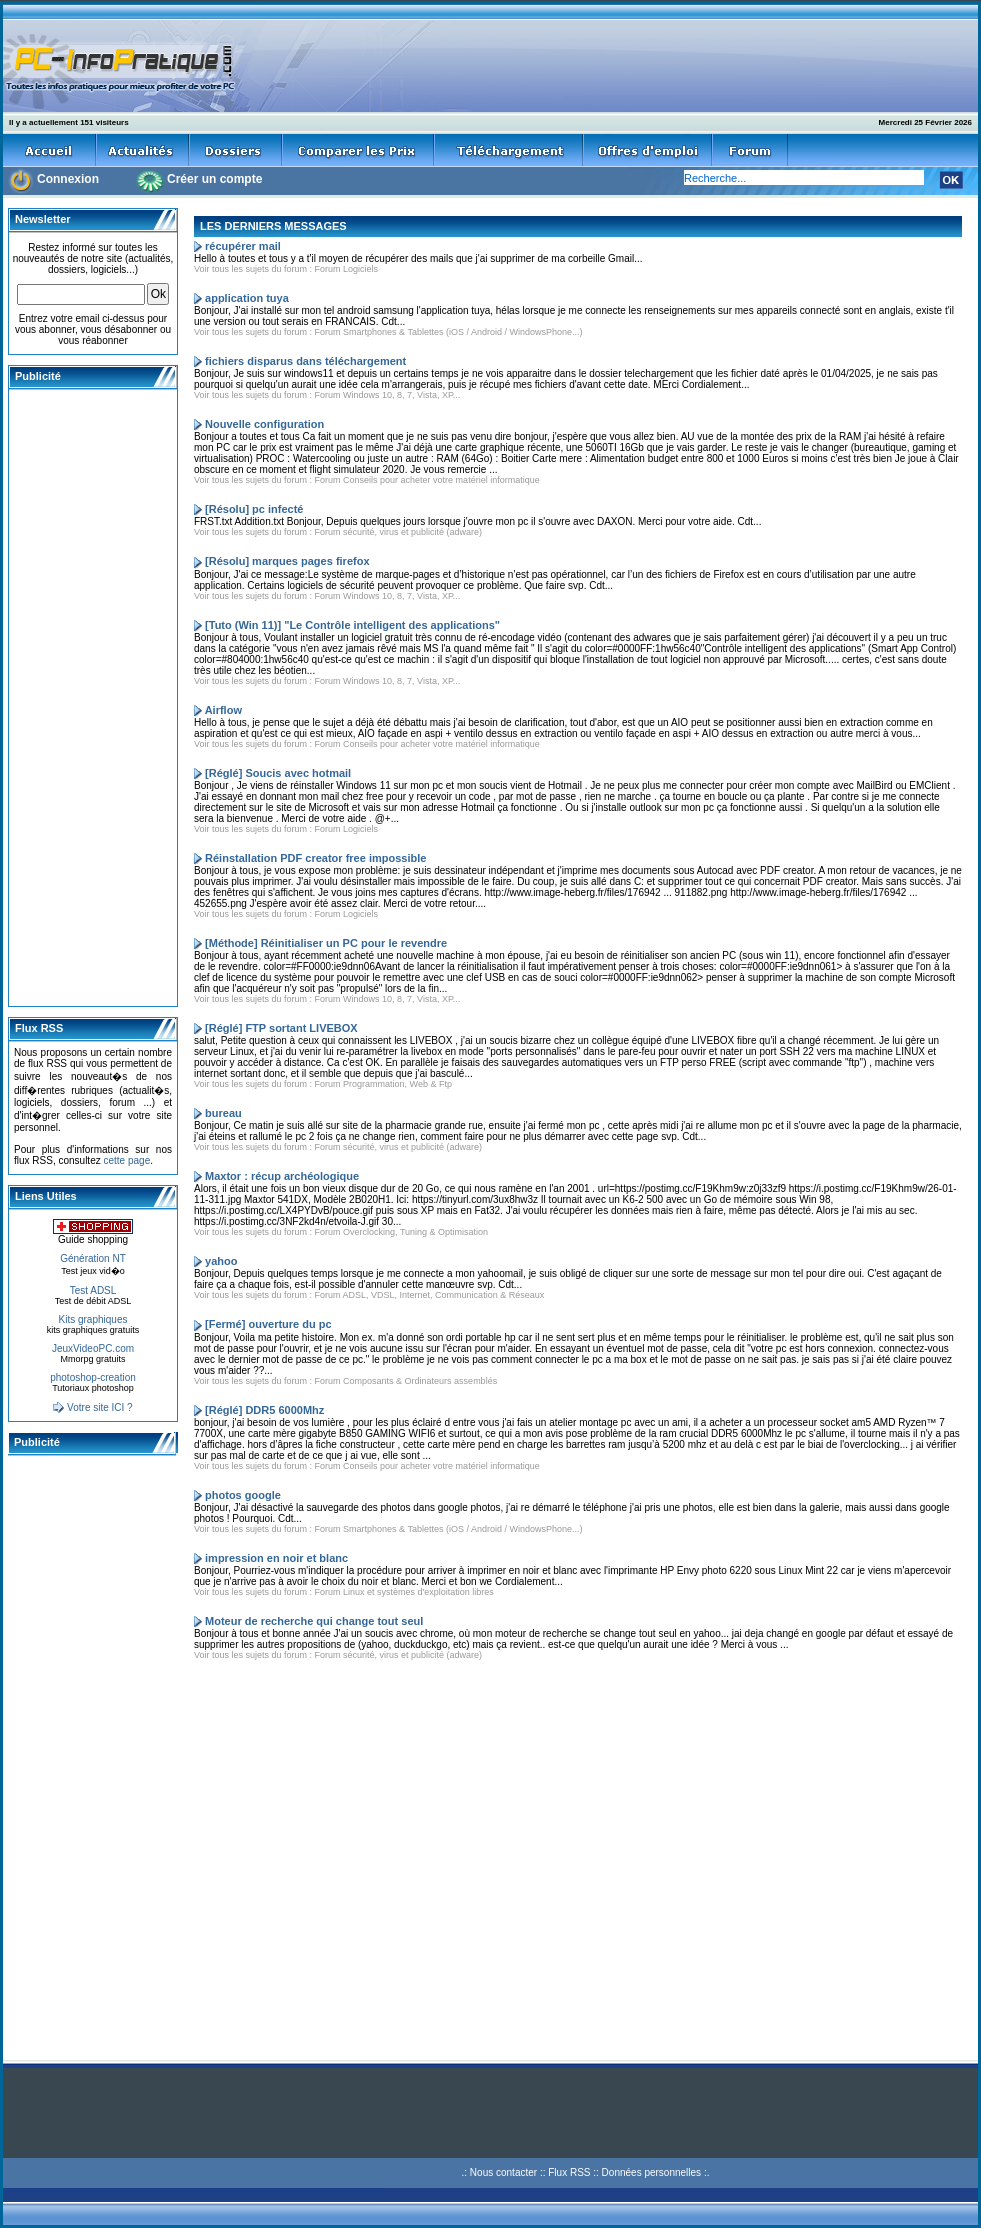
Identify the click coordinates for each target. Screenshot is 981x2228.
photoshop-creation (93, 1377)
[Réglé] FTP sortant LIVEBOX (281, 1028)
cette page (126, 1160)
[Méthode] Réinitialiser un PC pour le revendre (326, 943)
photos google (243, 1495)
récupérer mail (243, 246)
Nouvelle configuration (264, 424)
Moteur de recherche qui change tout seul (314, 1621)
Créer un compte (214, 179)
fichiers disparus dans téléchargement (305, 361)
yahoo (221, 1261)
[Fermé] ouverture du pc (268, 1324)
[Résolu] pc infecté (254, 509)
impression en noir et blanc (276, 1558)
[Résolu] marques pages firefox (287, 561)
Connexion (68, 179)
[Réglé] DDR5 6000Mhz (264, 1410)
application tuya (247, 298)
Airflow (223, 710)
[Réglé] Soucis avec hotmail (278, 773)
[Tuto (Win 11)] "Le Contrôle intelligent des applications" (352, 625)
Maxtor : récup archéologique (282, 1176)
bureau (223, 1113)
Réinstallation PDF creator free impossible (315, 858)
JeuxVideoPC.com (93, 1348)
